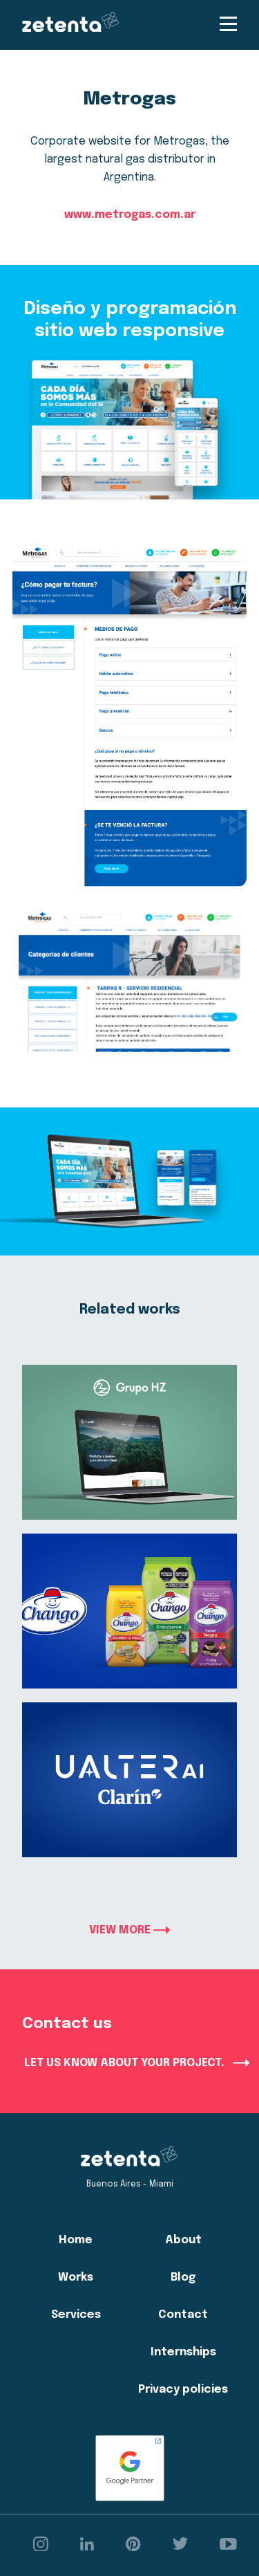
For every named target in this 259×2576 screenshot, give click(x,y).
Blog (183, 2277)
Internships (183, 2352)
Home (76, 2240)
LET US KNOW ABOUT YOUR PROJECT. (136, 2063)
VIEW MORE (129, 1930)
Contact (183, 2315)
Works (75, 2277)
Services (76, 2315)
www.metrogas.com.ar (129, 215)
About (183, 2240)
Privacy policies (183, 2389)
